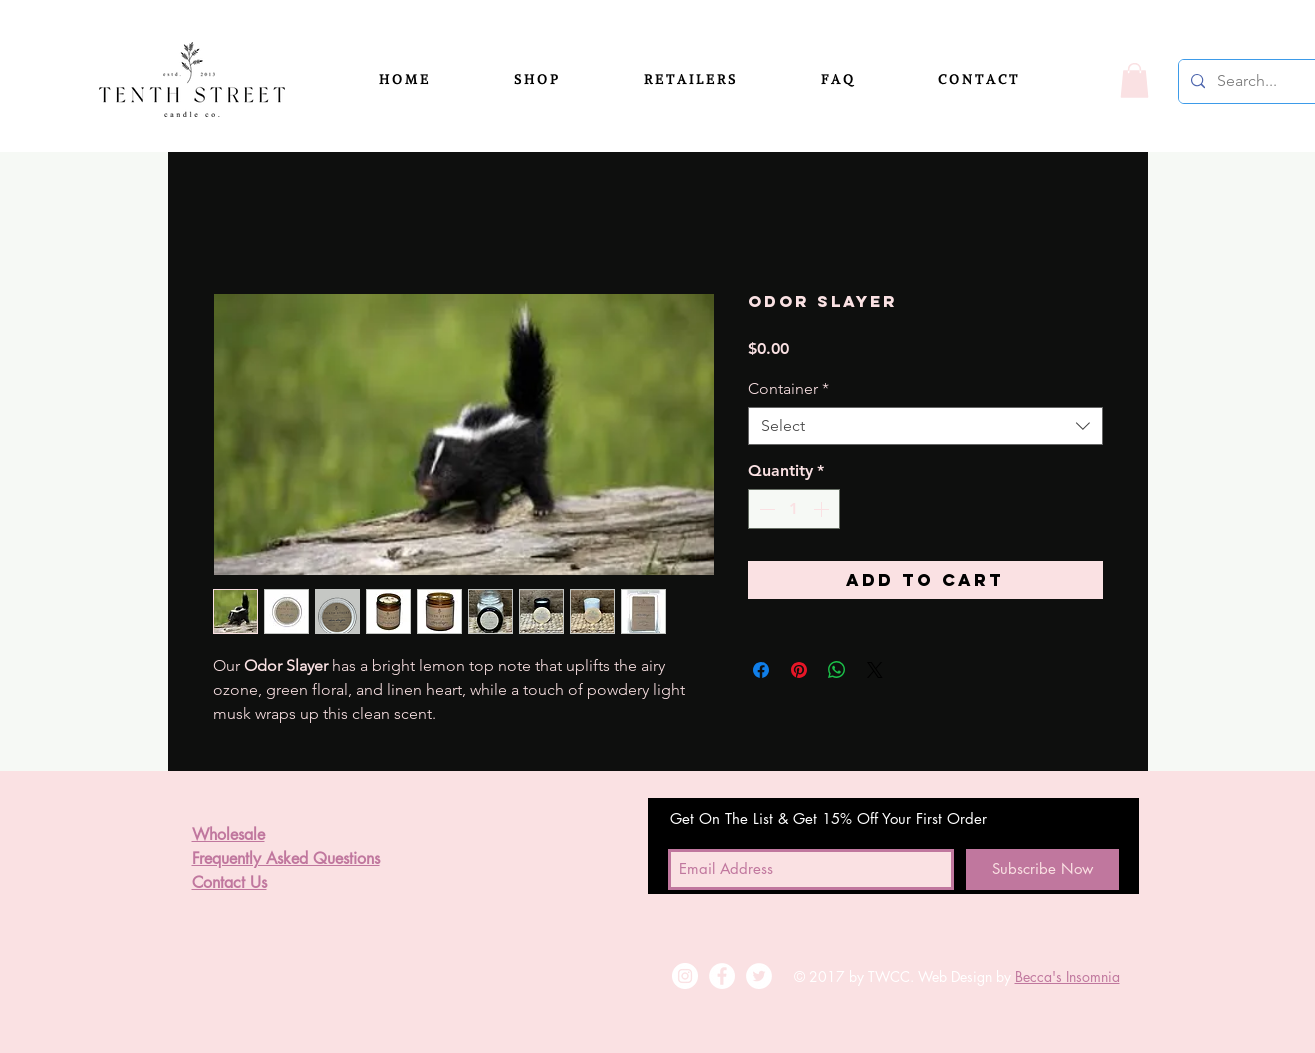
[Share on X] (875, 670)
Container (788, 388)
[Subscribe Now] (1042, 869)
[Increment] (823, 509)
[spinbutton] (794, 509)
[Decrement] (765, 509)
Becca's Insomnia (1067, 976)
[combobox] (925, 426)
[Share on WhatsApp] (837, 670)
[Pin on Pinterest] (799, 670)
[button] (563, 80)
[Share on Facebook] (761, 670)
